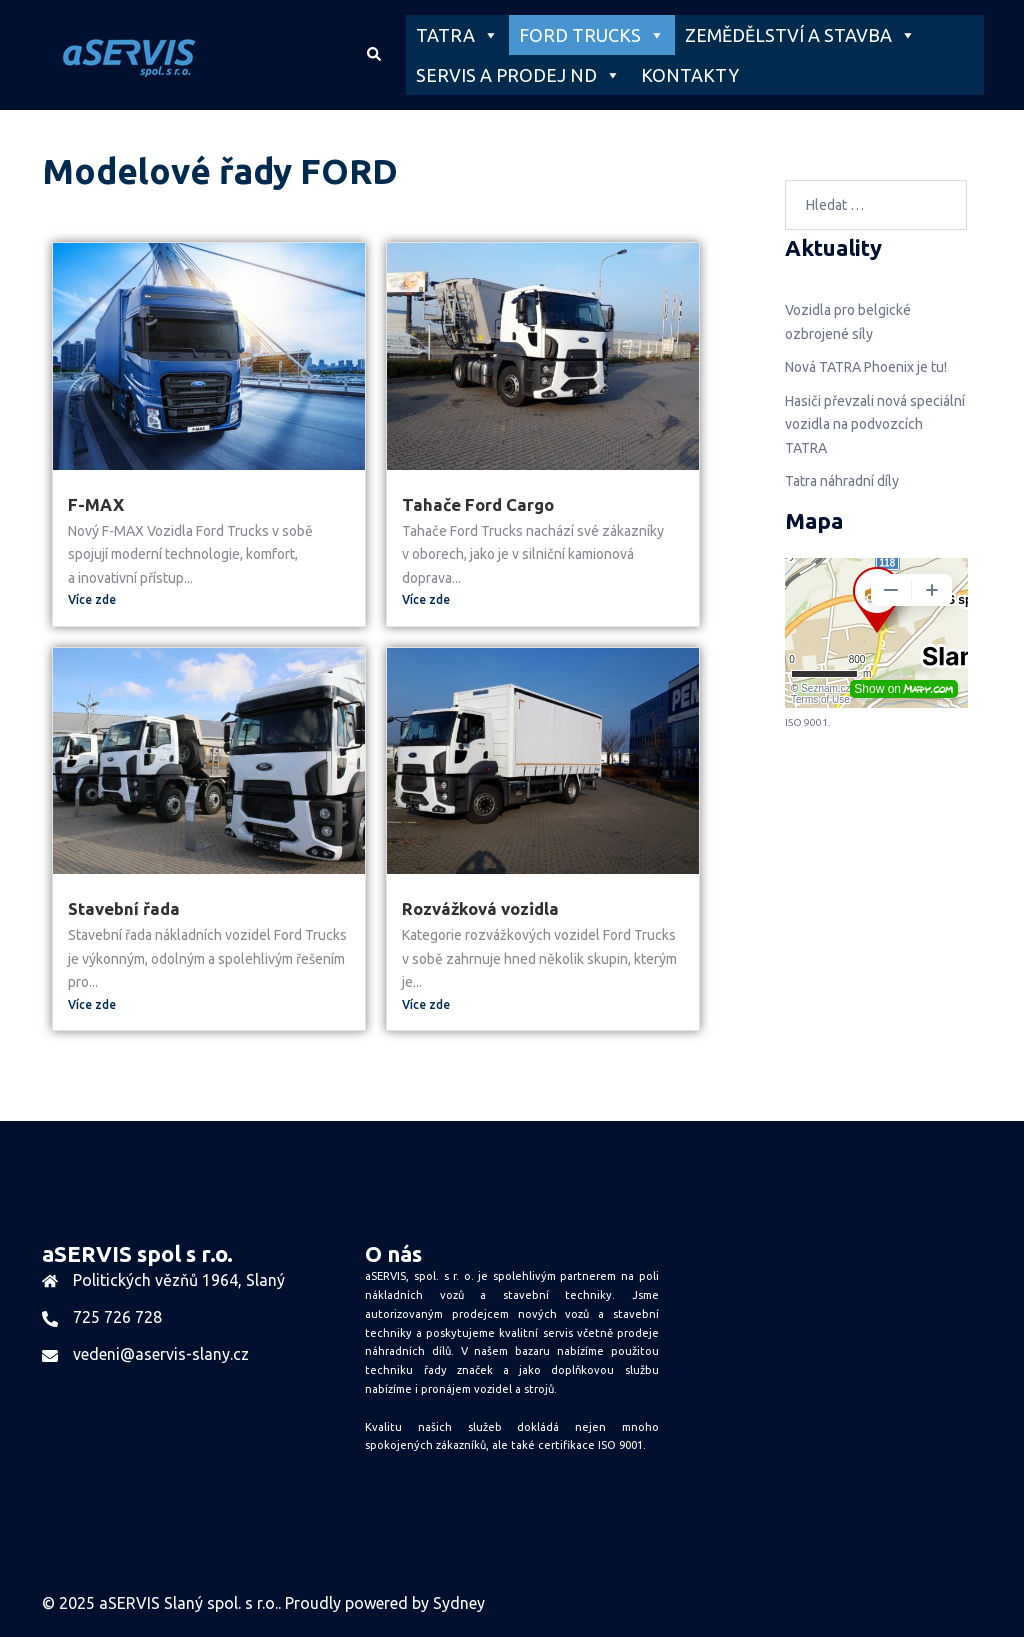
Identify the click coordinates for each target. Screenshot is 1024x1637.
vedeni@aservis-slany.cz (161, 1354)
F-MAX (96, 504)
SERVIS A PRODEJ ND (518, 75)
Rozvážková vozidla (480, 908)
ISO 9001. (622, 1445)
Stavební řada (124, 908)
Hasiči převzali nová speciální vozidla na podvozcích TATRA (875, 424)
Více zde (92, 599)
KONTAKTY (690, 75)
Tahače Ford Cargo (478, 504)
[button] (373, 55)
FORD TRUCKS (592, 35)
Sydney (459, 1603)
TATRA (457, 35)
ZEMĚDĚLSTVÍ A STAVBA (800, 35)
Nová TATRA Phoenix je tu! (866, 367)
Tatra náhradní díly (842, 481)
